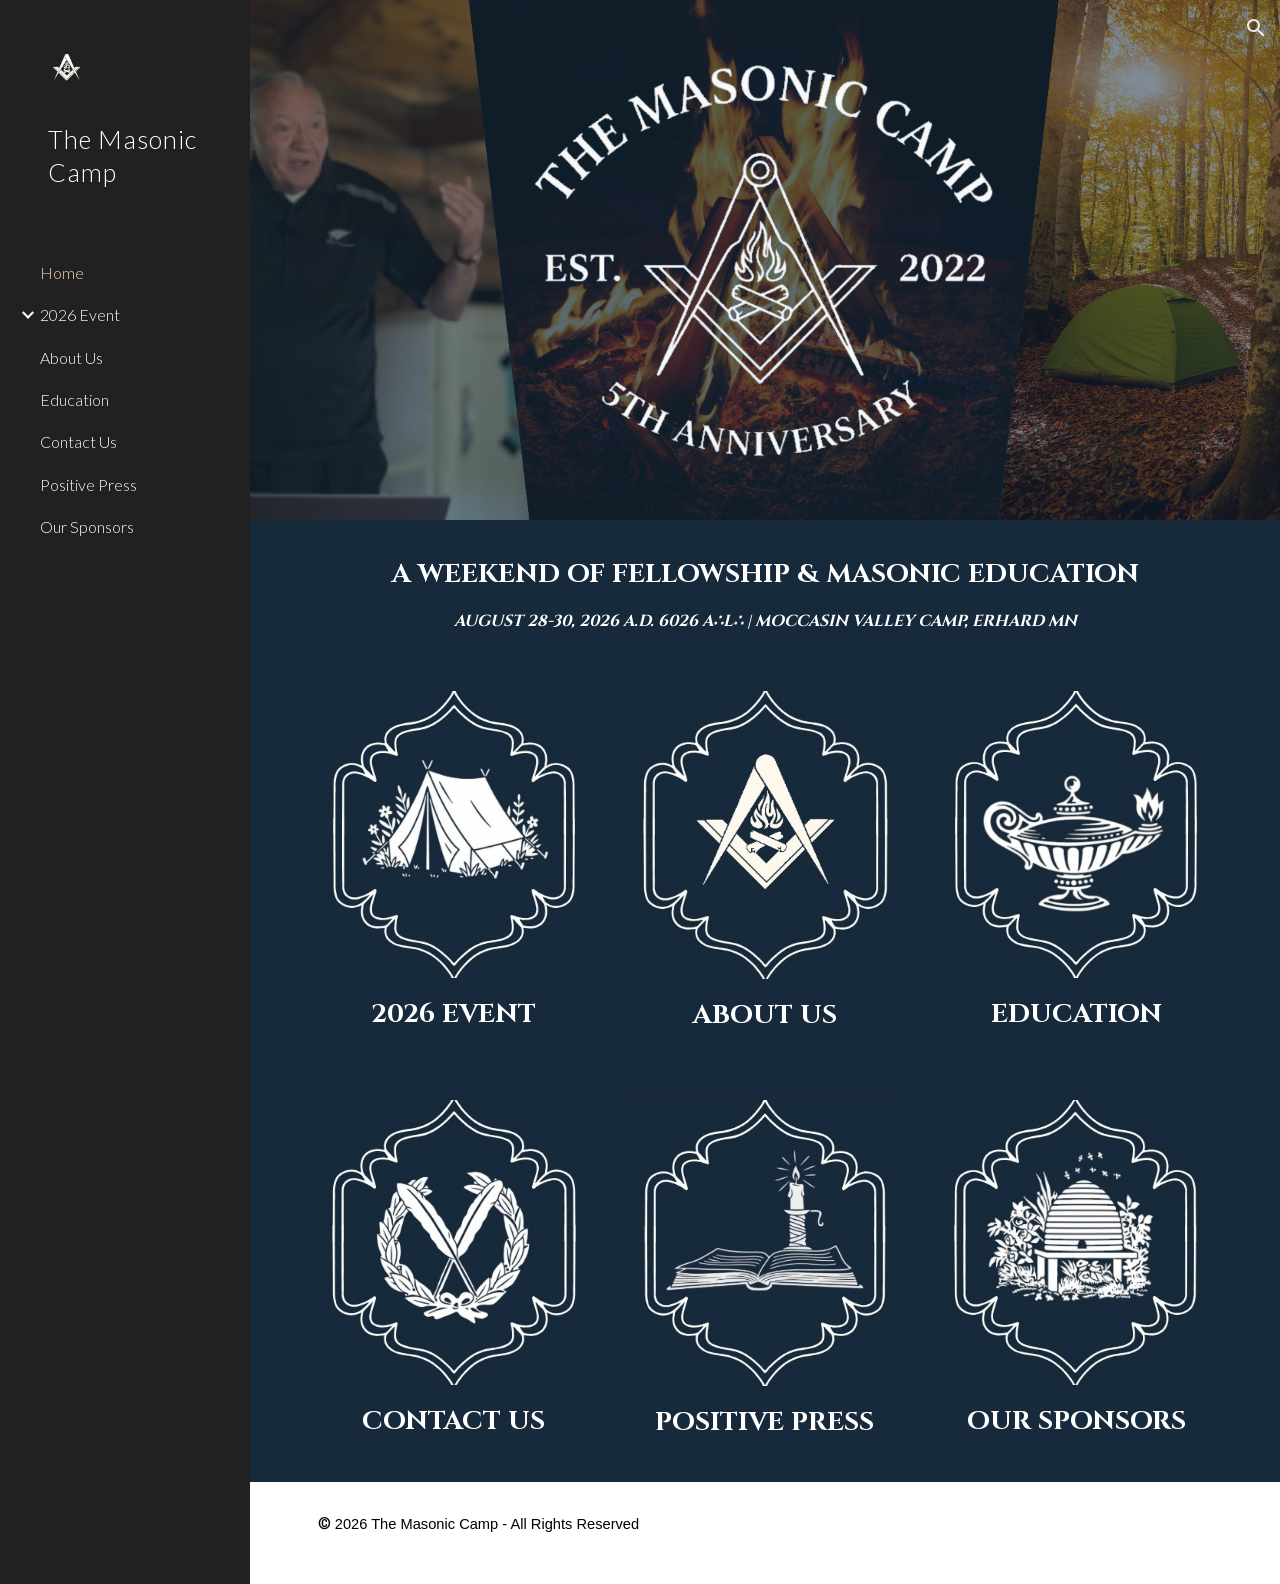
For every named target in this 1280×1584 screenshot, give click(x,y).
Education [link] (74, 399)
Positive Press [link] (88, 484)
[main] (765, 593)
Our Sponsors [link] (87, 526)
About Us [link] (71, 357)
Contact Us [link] (78, 441)
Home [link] (62, 272)
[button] (1256, 28)
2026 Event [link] (80, 314)
